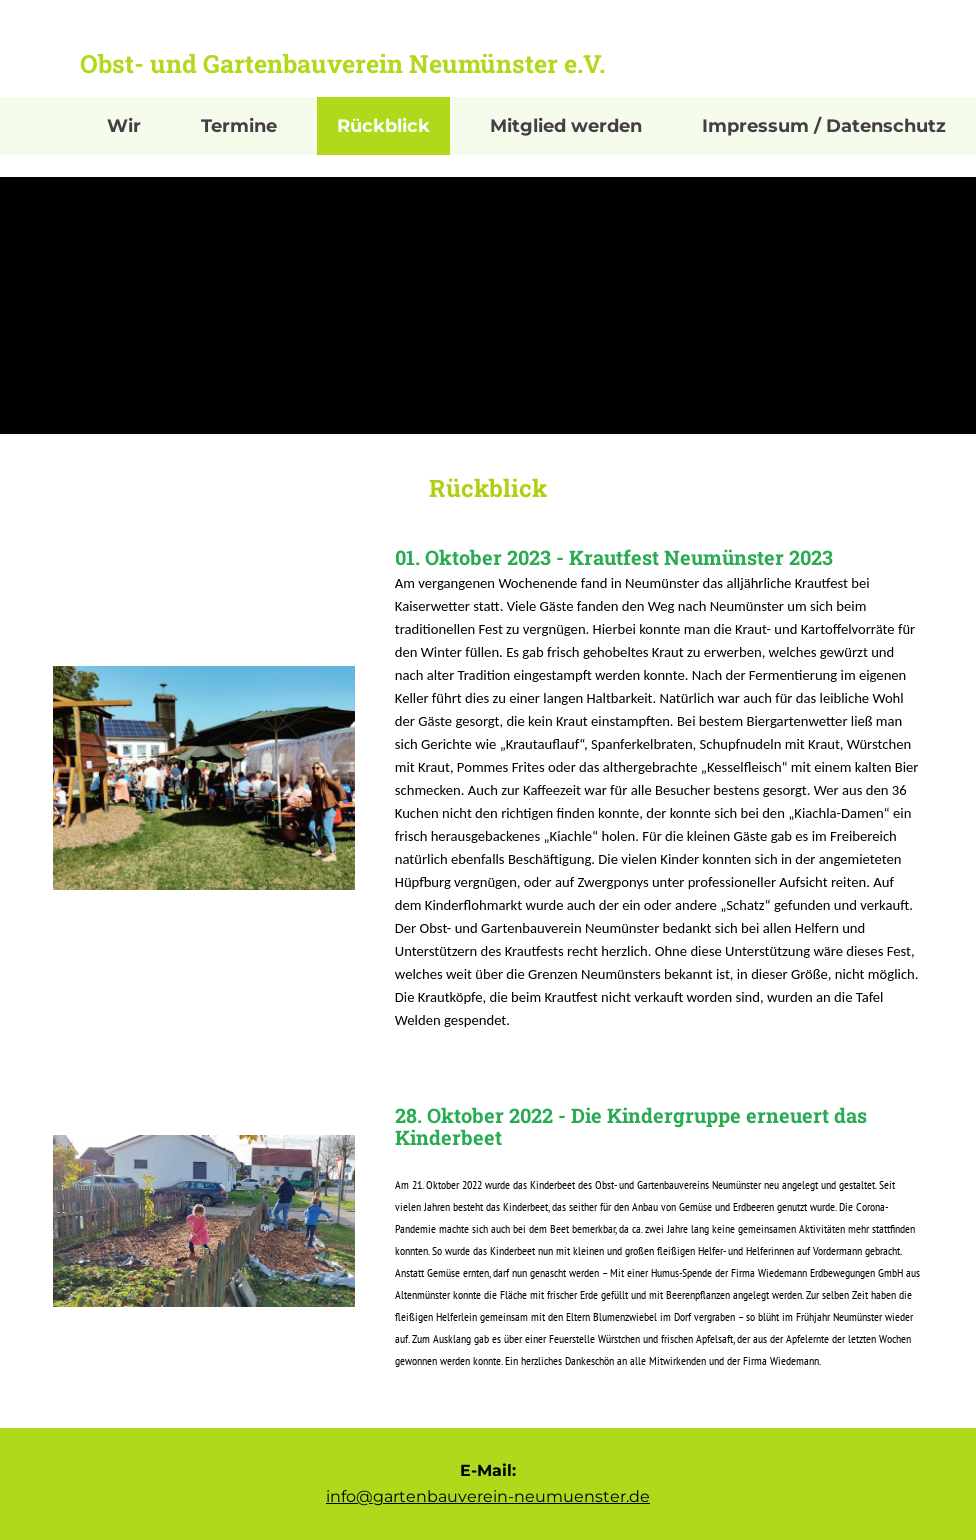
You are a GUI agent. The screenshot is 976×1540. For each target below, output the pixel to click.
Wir (124, 126)
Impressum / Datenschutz (824, 126)
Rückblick (383, 126)
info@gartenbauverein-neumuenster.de (488, 1496)
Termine (239, 126)
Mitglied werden (566, 126)
